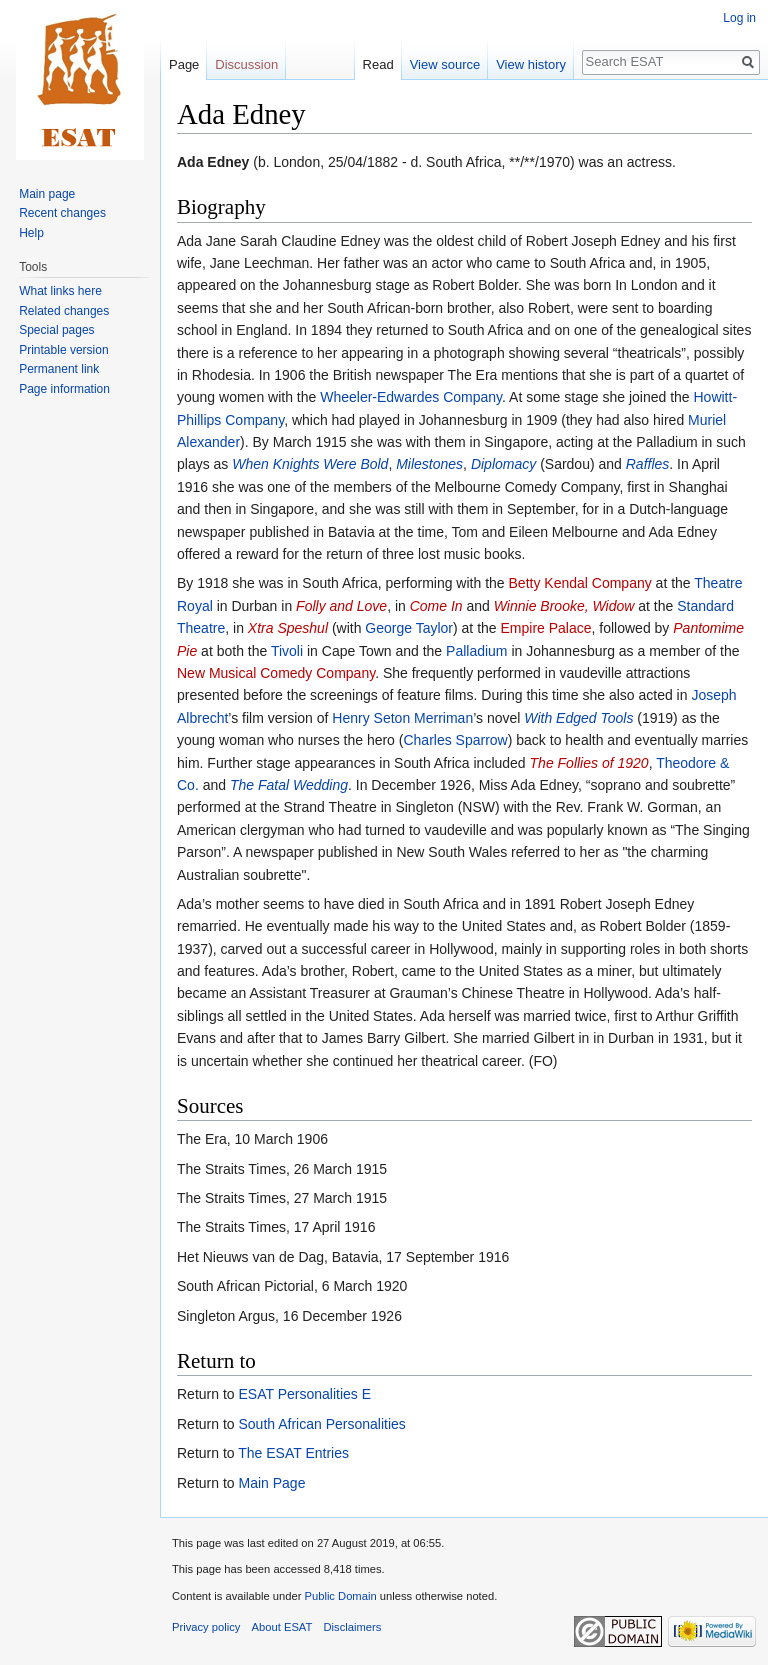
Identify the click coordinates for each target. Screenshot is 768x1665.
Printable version (63, 350)
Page (184, 64)
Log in (739, 18)
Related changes (64, 311)
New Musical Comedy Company (276, 673)
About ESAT (282, 1627)
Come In (436, 606)
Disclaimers (353, 1627)
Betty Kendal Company (580, 583)
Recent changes (62, 213)
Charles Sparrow (455, 740)
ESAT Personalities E (304, 1394)
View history (531, 64)
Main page (47, 194)
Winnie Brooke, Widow (564, 606)
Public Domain (340, 1596)
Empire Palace (546, 628)
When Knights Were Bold (310, 464)
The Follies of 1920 (589, 763)
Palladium (476, 651)
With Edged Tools (578, 718)
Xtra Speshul (288, 628)
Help (31, 233)
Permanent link (59, 369)
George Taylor (409, 628)
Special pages (56, 330)
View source (445, 64)
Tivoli (287, 651)
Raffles (648, 464)
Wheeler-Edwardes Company (411, 397)
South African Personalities (321, 1424)
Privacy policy (206, 1627)
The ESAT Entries (293, 1453)
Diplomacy (503, 464)
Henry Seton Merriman (402, 718)
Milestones (429, 464)
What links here (60, 291)
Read (378, 64)
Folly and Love (341, 606)
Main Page (271, 1483)
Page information (64, 389)
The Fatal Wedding (289, 785)
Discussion (246, 64)
